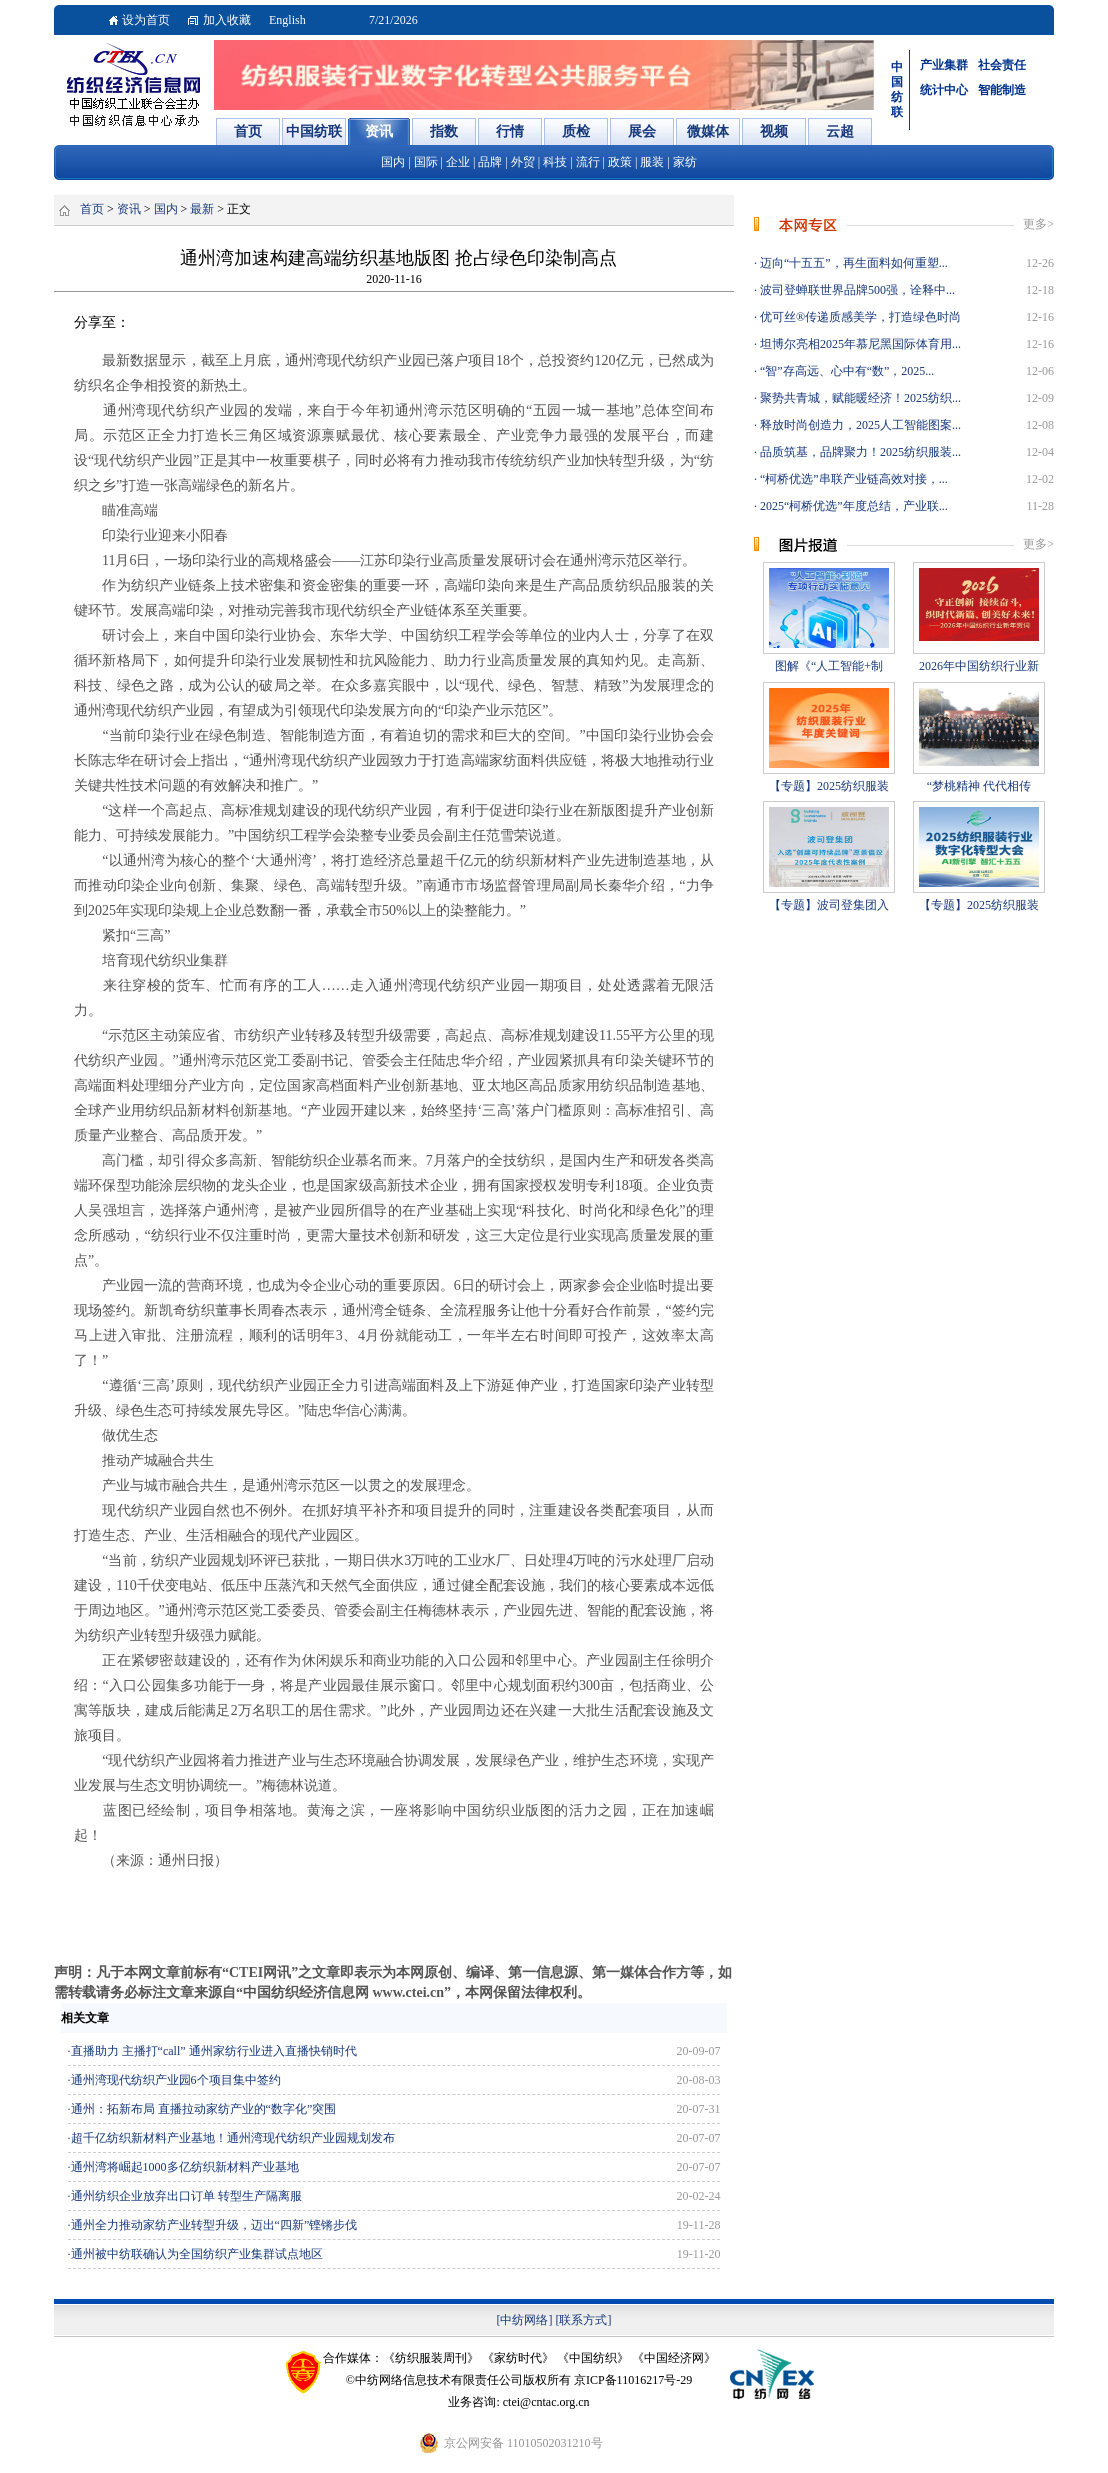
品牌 (490, 162)
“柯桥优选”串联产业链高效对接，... (852, 479)
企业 (458, 162)
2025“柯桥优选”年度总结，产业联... (852, 506)
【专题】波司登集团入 (829, 905)
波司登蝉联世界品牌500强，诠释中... (856, 290)
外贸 (523, 162)
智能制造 (1002, 90)
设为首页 (146, 20)
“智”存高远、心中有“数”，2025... (845, 371)
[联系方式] (584, 2320)
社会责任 (1002, 65)
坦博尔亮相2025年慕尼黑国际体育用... (859, 344)
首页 (92, 209)
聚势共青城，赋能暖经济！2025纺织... (859, 398)
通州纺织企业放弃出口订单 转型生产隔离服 (186, 2196)
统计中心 (944, 90)
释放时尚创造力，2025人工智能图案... (859, 425)
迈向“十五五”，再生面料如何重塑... (852, 263)
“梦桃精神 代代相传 (979, 786)
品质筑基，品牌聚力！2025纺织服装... (859, 452)
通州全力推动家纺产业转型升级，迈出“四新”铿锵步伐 (214, 2225)
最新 (202, 209)
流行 (588, 162)
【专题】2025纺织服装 (829, 786)
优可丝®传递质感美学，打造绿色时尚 (859, 317)
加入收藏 (227, 20)
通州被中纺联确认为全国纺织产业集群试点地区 (197, 2254)
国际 (426, 162)
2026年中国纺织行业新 (979, 666)
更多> (1038, 224)
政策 (620, 162)
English (287, 20)
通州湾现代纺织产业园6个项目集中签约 (176, 2080)
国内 (393, 162)
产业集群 (944, 65)
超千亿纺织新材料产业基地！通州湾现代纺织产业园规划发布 (233, 2138)
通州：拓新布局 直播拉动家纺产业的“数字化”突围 (204, 2109)
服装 (652, 162)
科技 (555, 162)
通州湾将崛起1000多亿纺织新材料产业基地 (185, 2167)
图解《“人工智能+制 (829, 666)
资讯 (129, 209)
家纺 (685, 162)
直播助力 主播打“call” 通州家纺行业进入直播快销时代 (214, 2051)
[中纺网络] (525, 2320)
